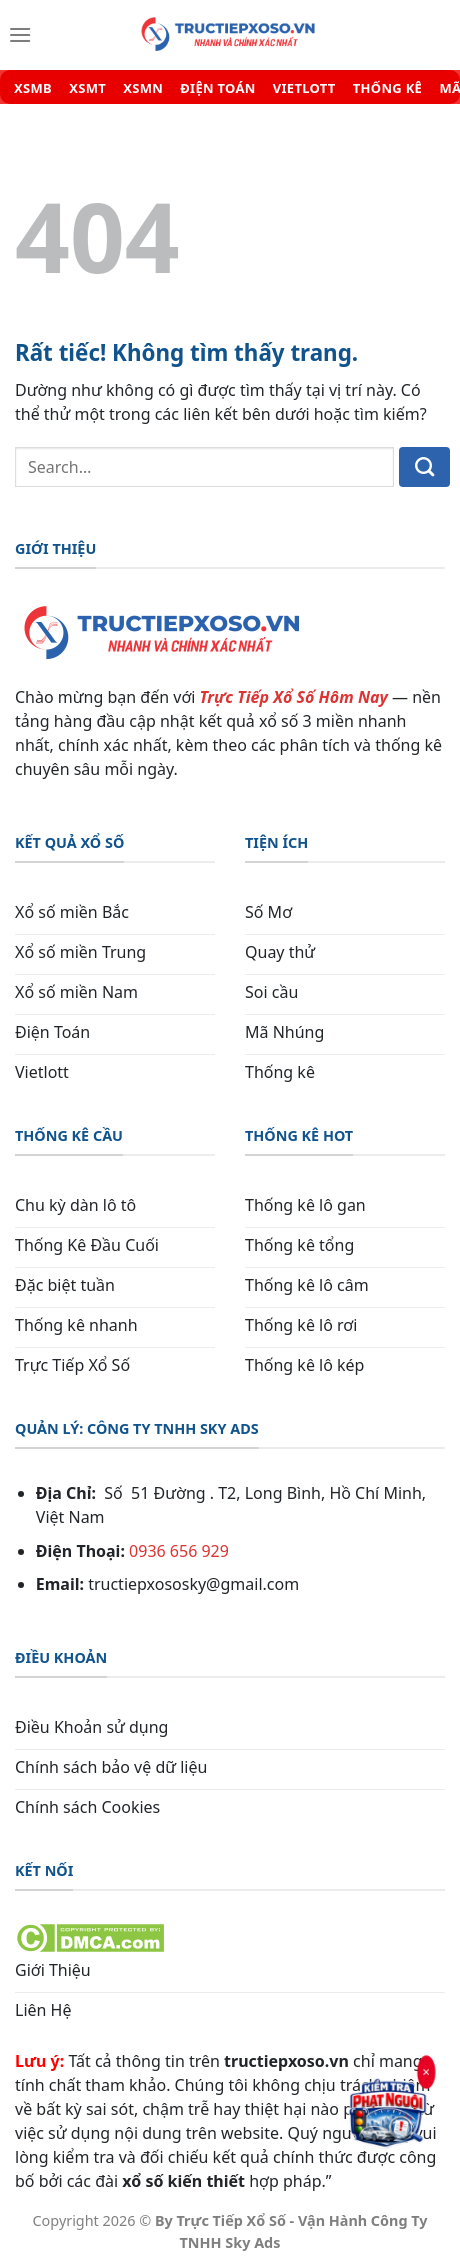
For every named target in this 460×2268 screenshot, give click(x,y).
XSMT (87, 88)
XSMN (143, 88)
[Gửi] (424, 467)
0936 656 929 (179, 1551)
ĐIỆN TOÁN (217, 88)
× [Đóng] (426, 2072)
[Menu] (20, 35)
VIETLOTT (304, 88)
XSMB (33, 88)
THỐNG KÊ (387, 88)
